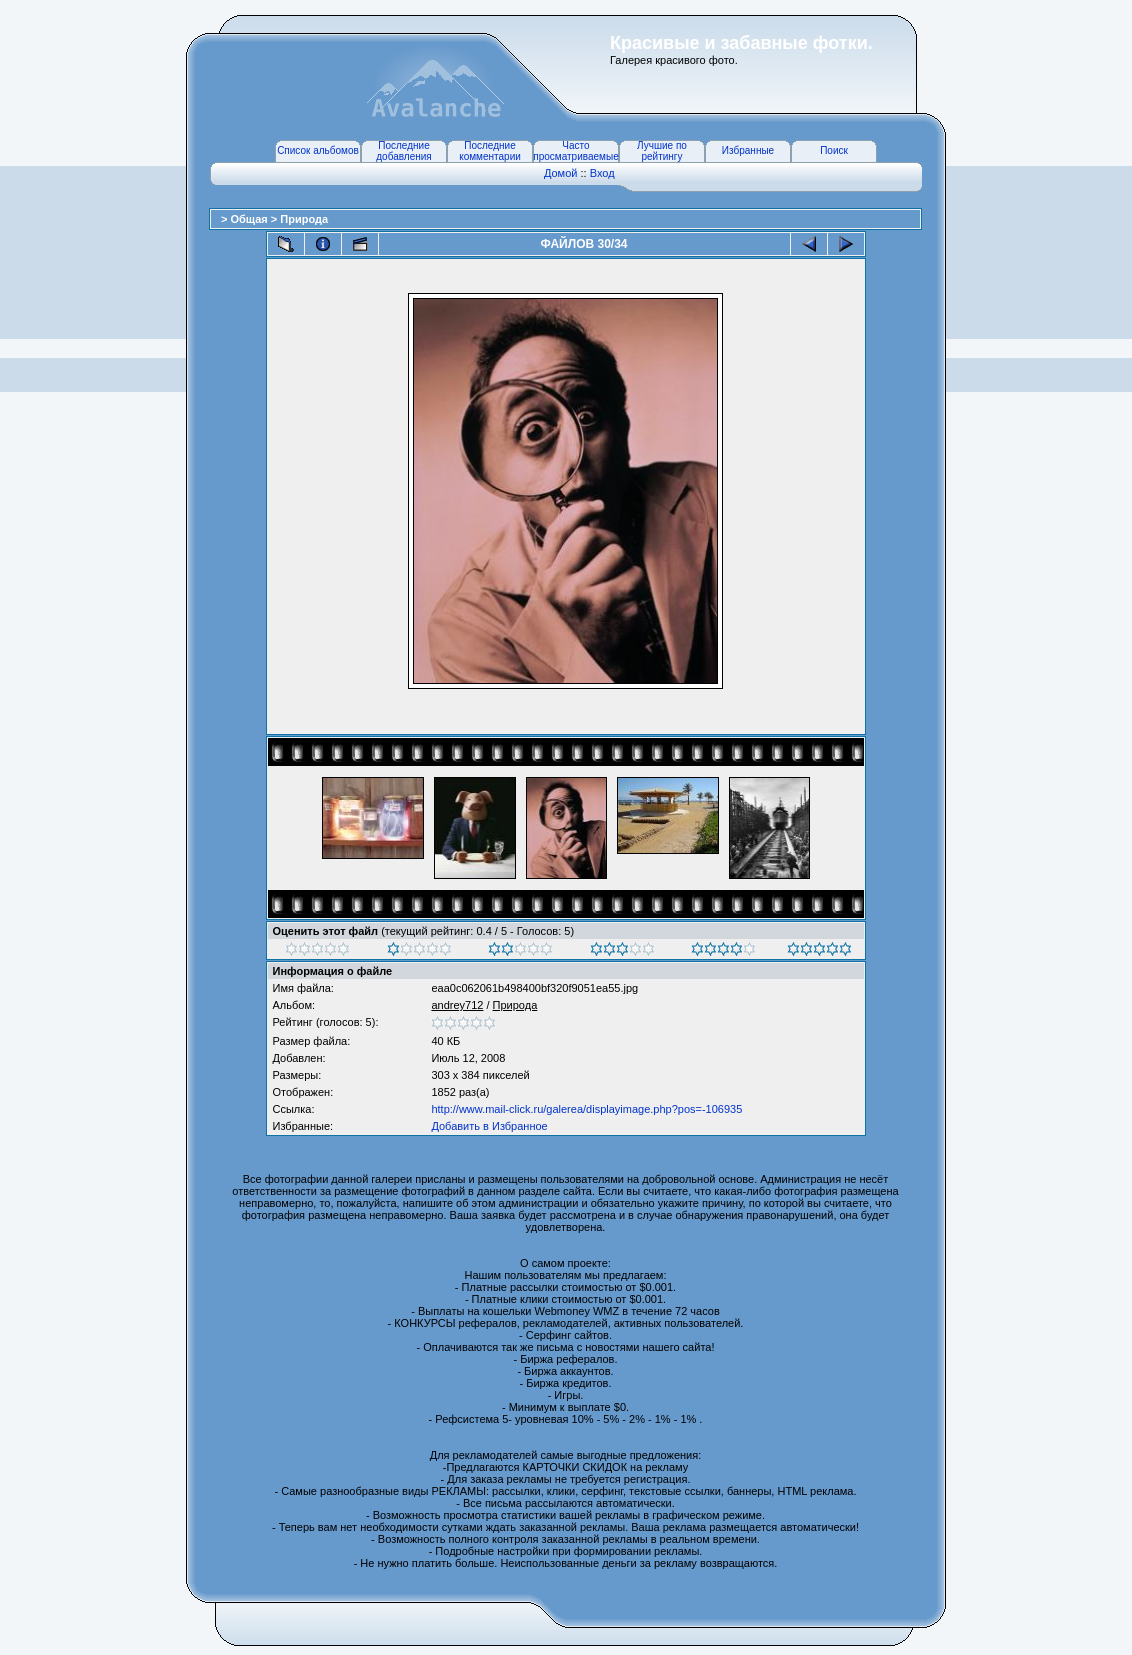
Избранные (748, 150)
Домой (561, 173)
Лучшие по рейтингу (662, 151)
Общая (250, 219)
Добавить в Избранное (489, 1126)
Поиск (834, 150)
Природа (304, 219)
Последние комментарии (490, 151)
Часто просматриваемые (575, 151)
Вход (602, 173)
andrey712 (457, 1005)
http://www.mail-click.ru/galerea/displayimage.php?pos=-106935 (586, 1109)
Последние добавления (403, 151)
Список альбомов (318, 150)
